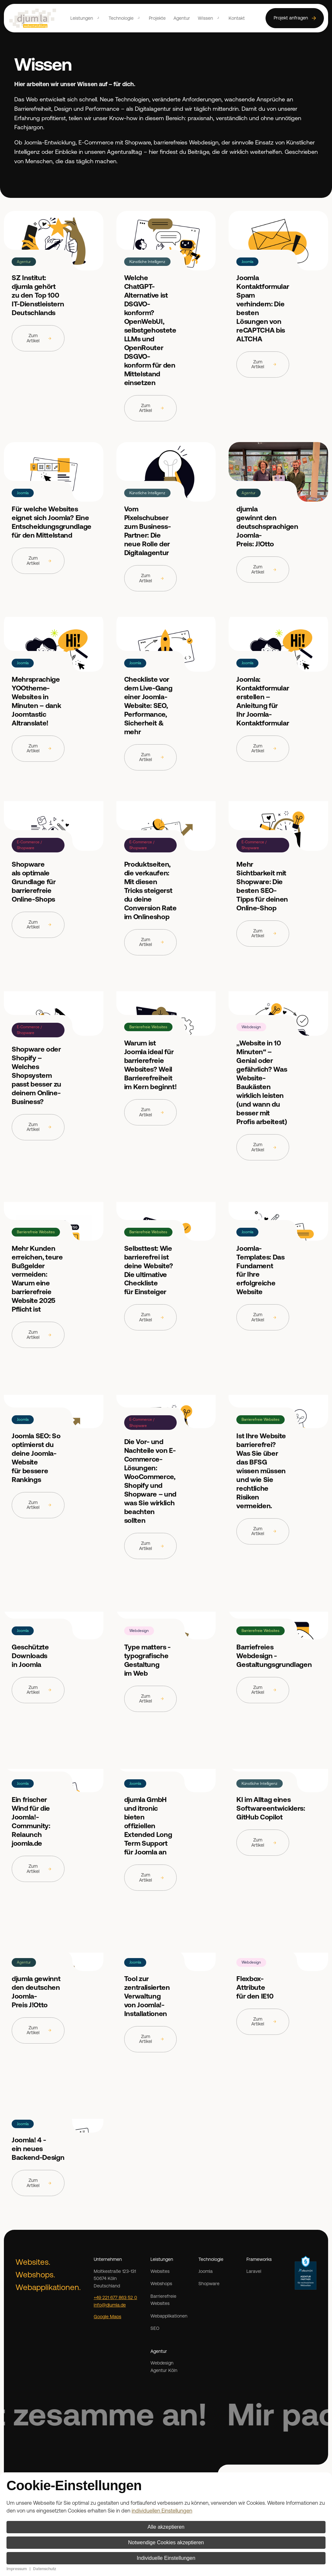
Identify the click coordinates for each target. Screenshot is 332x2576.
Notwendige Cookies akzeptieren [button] (166, 2542)
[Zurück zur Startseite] (32, 18)
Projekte (157, 18)
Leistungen (81, 18)
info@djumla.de (110, 2305)
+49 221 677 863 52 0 (115, 2297)
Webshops (161, 2283)
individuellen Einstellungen (162, 2510)
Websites (160, 2271)
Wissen (205, 18)
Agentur (181, 18)
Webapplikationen (168, 2316)
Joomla (205, 2271)
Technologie (121, 18)
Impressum (16, 2569)
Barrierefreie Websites (163, 2300)
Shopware (208, 2283)
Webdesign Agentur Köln (163, 2366)
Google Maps (107, 2316)
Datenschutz (44, 2569)
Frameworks (259, 2259)
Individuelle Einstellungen (166, 2558)
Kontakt (237, 18)
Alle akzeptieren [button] (166, 2527)
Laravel (253, 2271)
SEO (155, 2328)
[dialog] (166, 2524)
